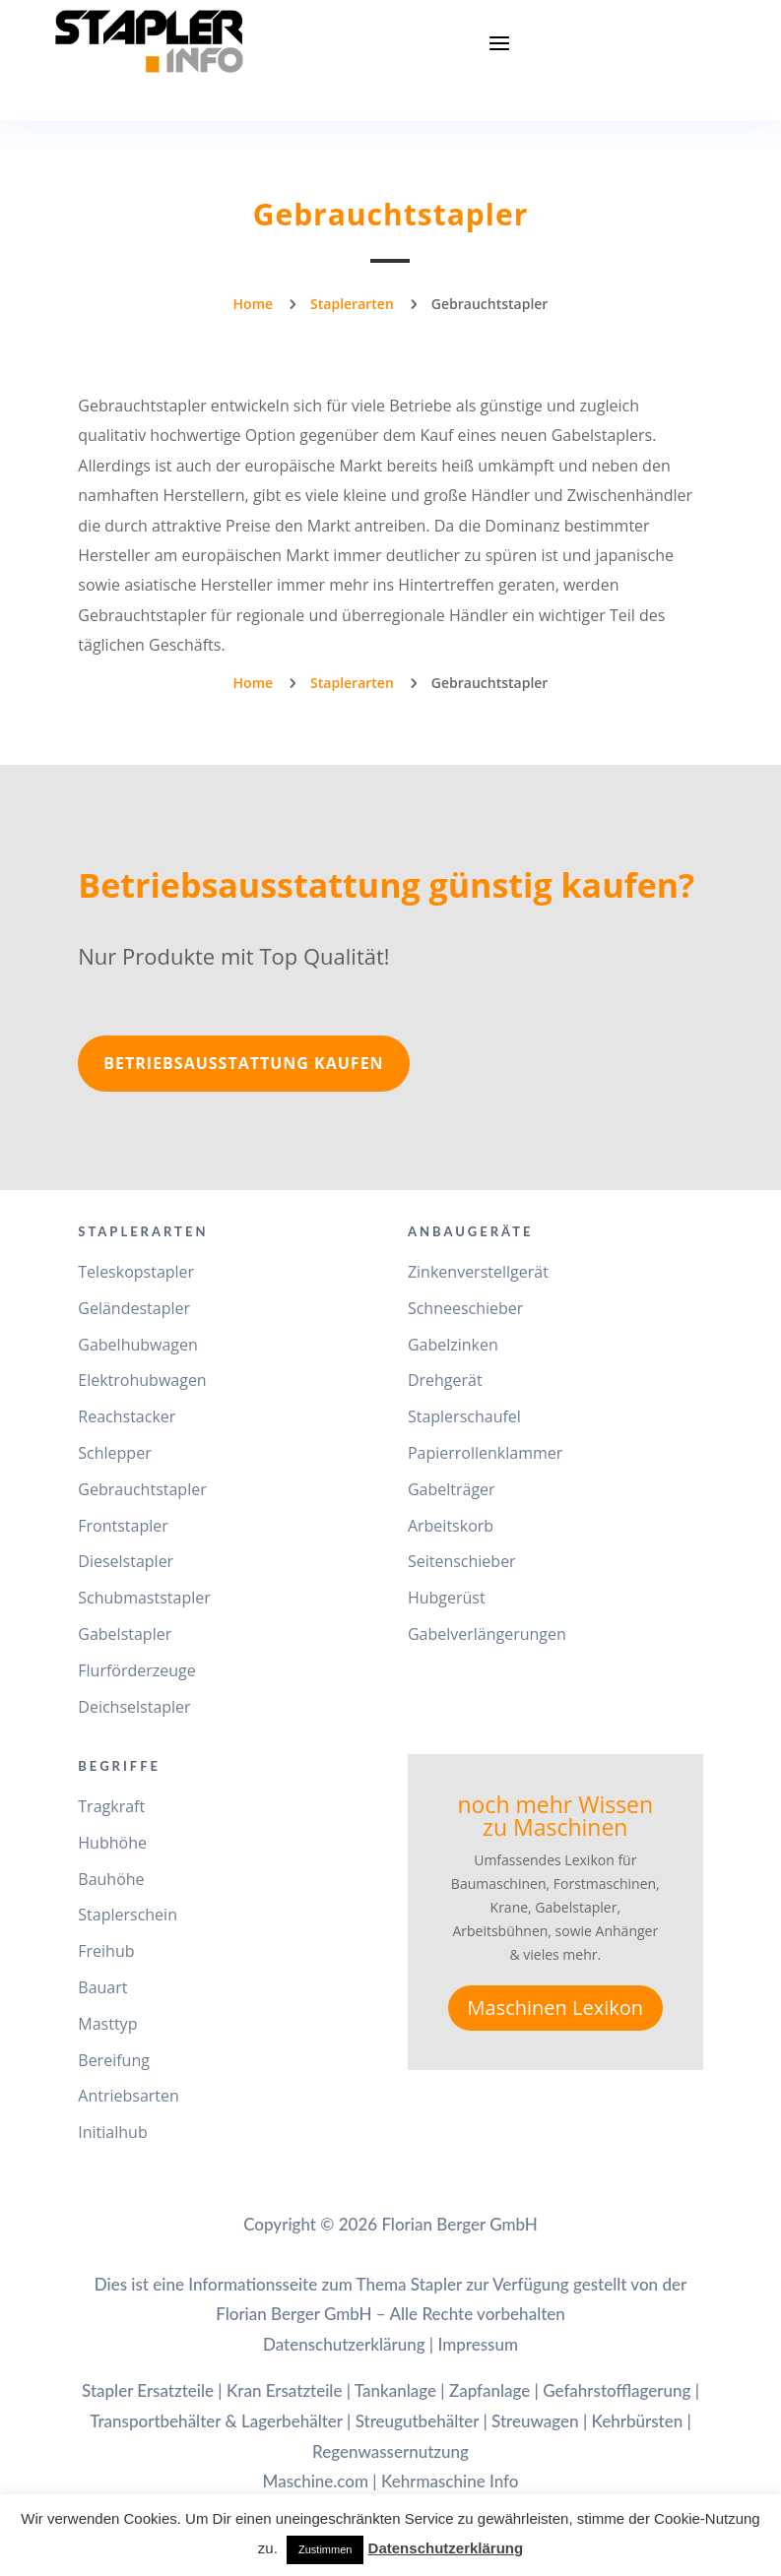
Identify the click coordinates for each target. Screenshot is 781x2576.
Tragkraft (111, 1806)
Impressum (477, 2344)
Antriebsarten (128, 2095)
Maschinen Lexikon (555, 2007)
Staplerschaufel (464, 1416)
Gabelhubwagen (138, 1344)
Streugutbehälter (418, 2421)
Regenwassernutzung (390, 2451)
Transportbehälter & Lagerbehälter (216, 2421)
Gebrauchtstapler (142, 1489)
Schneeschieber (465, 1308)
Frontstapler (123, 1526)
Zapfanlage (489, 2390)
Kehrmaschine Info (449, 2481)
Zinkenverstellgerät (478, 1272)
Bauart (102, 1987)
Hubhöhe (112, 1842)
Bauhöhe (111, 1879)
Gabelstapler (124, 1634)
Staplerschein (127, 1914)
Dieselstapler (125, 1561)
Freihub (106, 1951)
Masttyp (107, 2024)
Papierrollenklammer (485, 1453)
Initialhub (112, 2132)
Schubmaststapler (144, 1597)
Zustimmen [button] (325, 2549)
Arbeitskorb (450, 1526)
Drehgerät (445, 1380)
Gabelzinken (453, 1344)
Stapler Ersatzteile (148, 2390)
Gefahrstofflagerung (616, 2390)
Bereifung (114, 2060)
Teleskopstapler (136, 1272)
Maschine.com (316, 2481)
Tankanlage (395, 2390)
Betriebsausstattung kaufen (243, 1063)
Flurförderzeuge (136, 1670)
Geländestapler (134, 1308)
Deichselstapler (134, 1707)
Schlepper (114, 1453)
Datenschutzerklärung (344, 2344)
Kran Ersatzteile (284, 2390)
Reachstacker (126, 1416)
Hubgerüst (447, 1597)
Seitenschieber (462, 1561)
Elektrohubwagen (142, 1380)
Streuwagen (535, 2421)
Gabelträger (451, 1489)
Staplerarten (352, 303)
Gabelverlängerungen (487, 1634)
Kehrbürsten (637, 2421)
